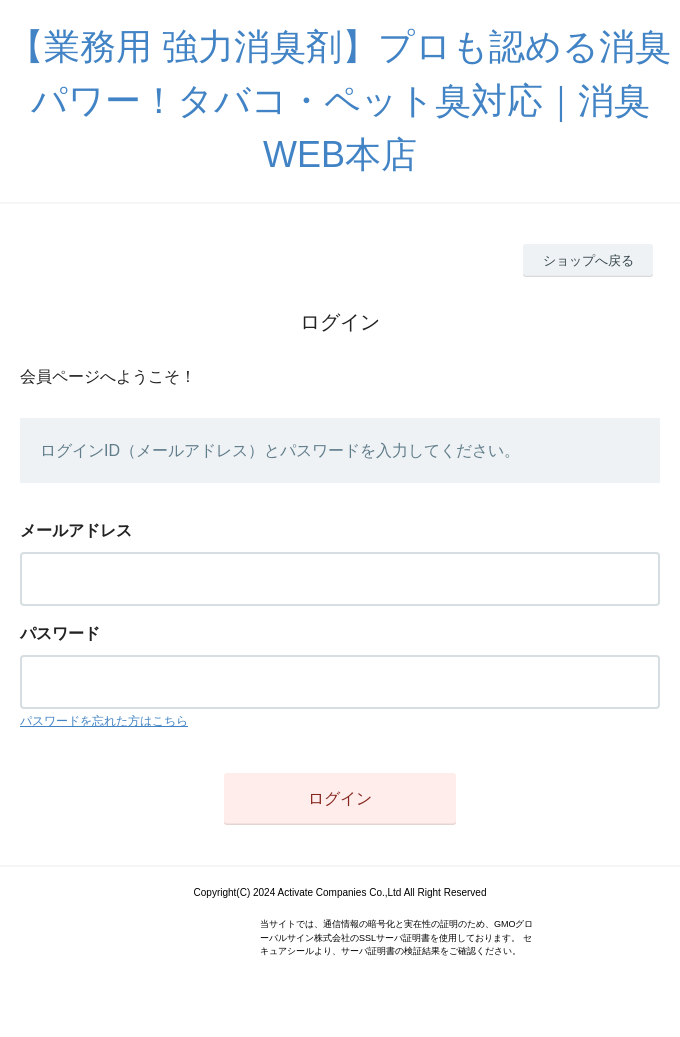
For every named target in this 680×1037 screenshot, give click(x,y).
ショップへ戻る (588, 260)
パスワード (60, 633)
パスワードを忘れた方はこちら (104, 721)
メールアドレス (76, 530)
